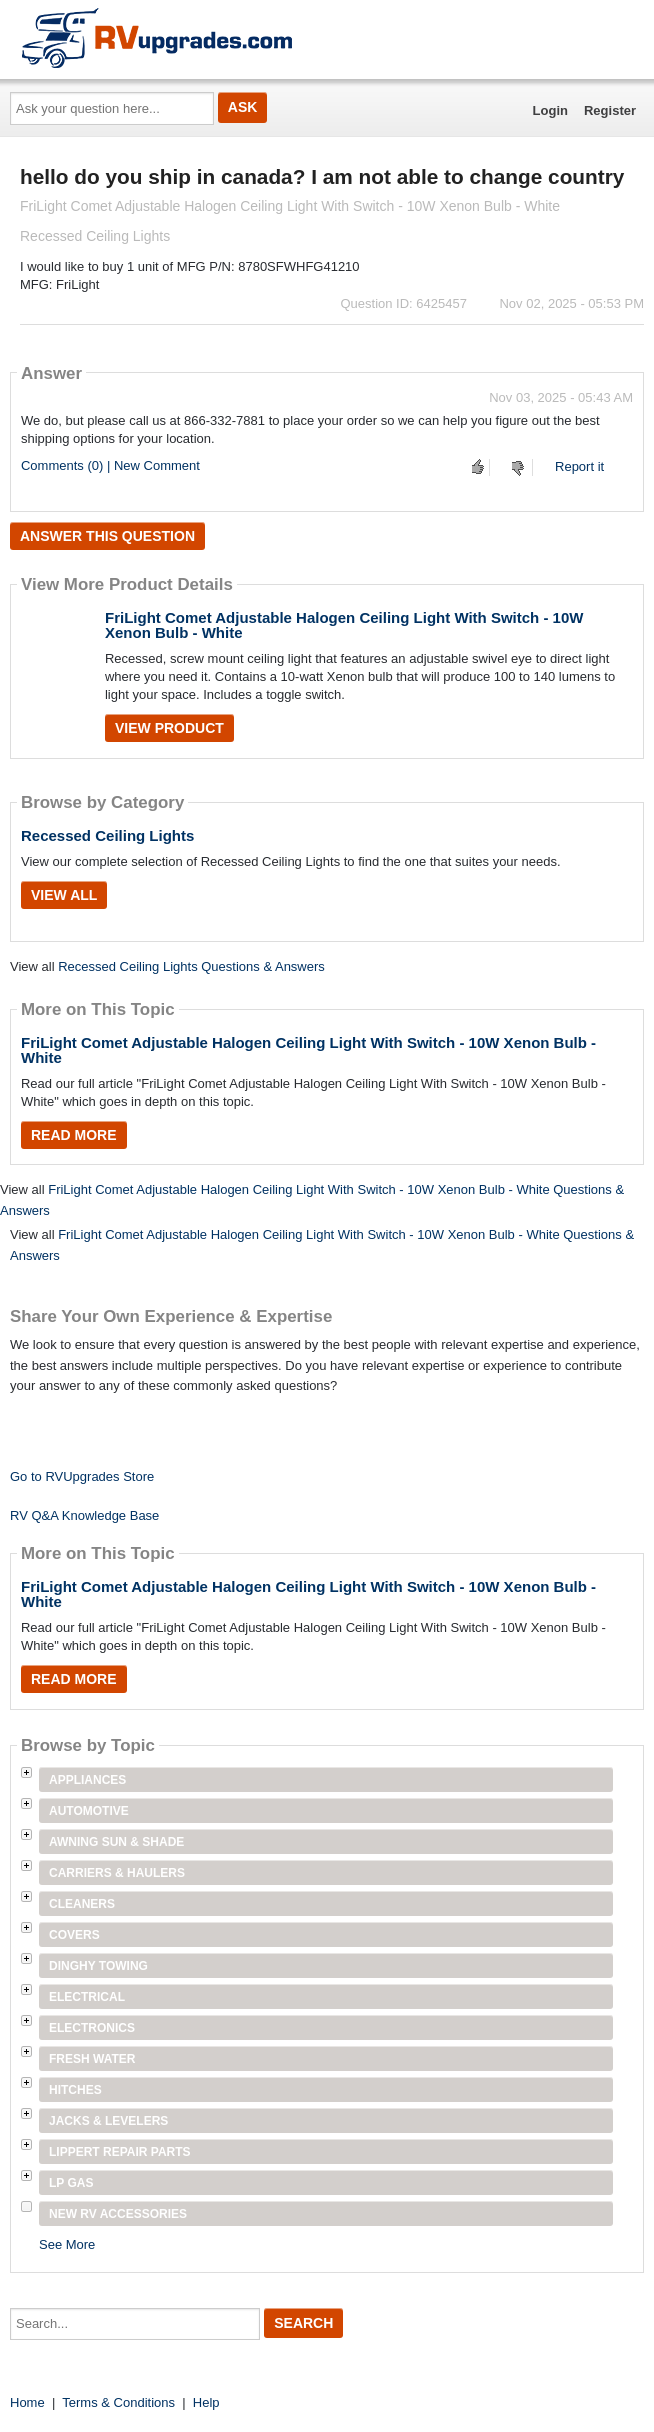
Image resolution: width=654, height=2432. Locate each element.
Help (206, 2402)
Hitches (75, 2090)
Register (610, 110)
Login (550, 110)
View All (64, 895)
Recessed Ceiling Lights (107, 835)
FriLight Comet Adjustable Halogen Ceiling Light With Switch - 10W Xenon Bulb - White (344, 625)
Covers (74, 1935)
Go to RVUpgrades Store (82, 1476)
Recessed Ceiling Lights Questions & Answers (191, 966)
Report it (579, 466)
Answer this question (107, 536)
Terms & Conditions (118, 2402)
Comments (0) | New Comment (110, 465)
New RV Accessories (118, 2214)
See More (67, 2244)
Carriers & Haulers (117, 1873)
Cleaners (82, 1904)
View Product (169, 728)
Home (27, 2402)
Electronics (92, 2028)
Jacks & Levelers (108, 2121)
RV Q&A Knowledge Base (84, 1515)
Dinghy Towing (98, 1966)
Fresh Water (92, 2059)
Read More (74, 1135)
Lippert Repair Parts (120, 2152)
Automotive (89, 1811)
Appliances (87, 1780)
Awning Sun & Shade (116, 1842)
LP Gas (71, 2183)
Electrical (87, 1997)
